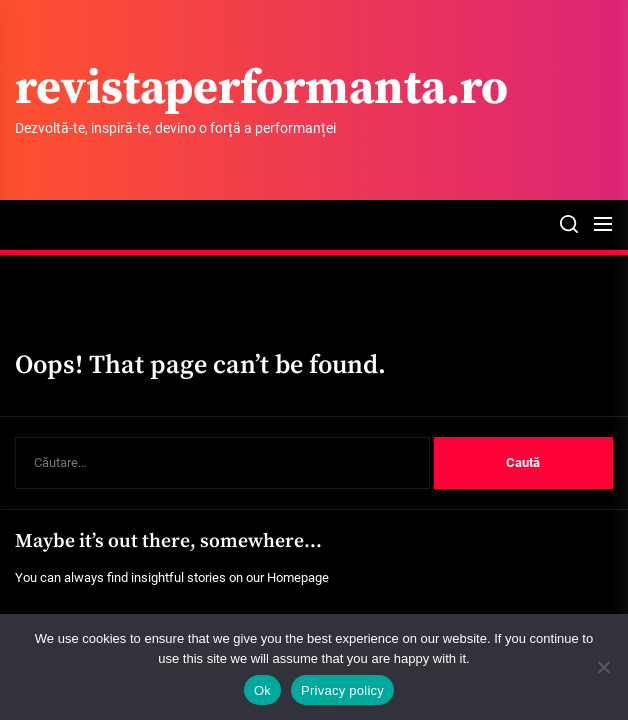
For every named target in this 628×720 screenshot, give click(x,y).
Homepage (298, 577)
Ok (262, 690)
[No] (603, 667)
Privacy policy (342, 690)
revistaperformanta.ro (261, 90)
